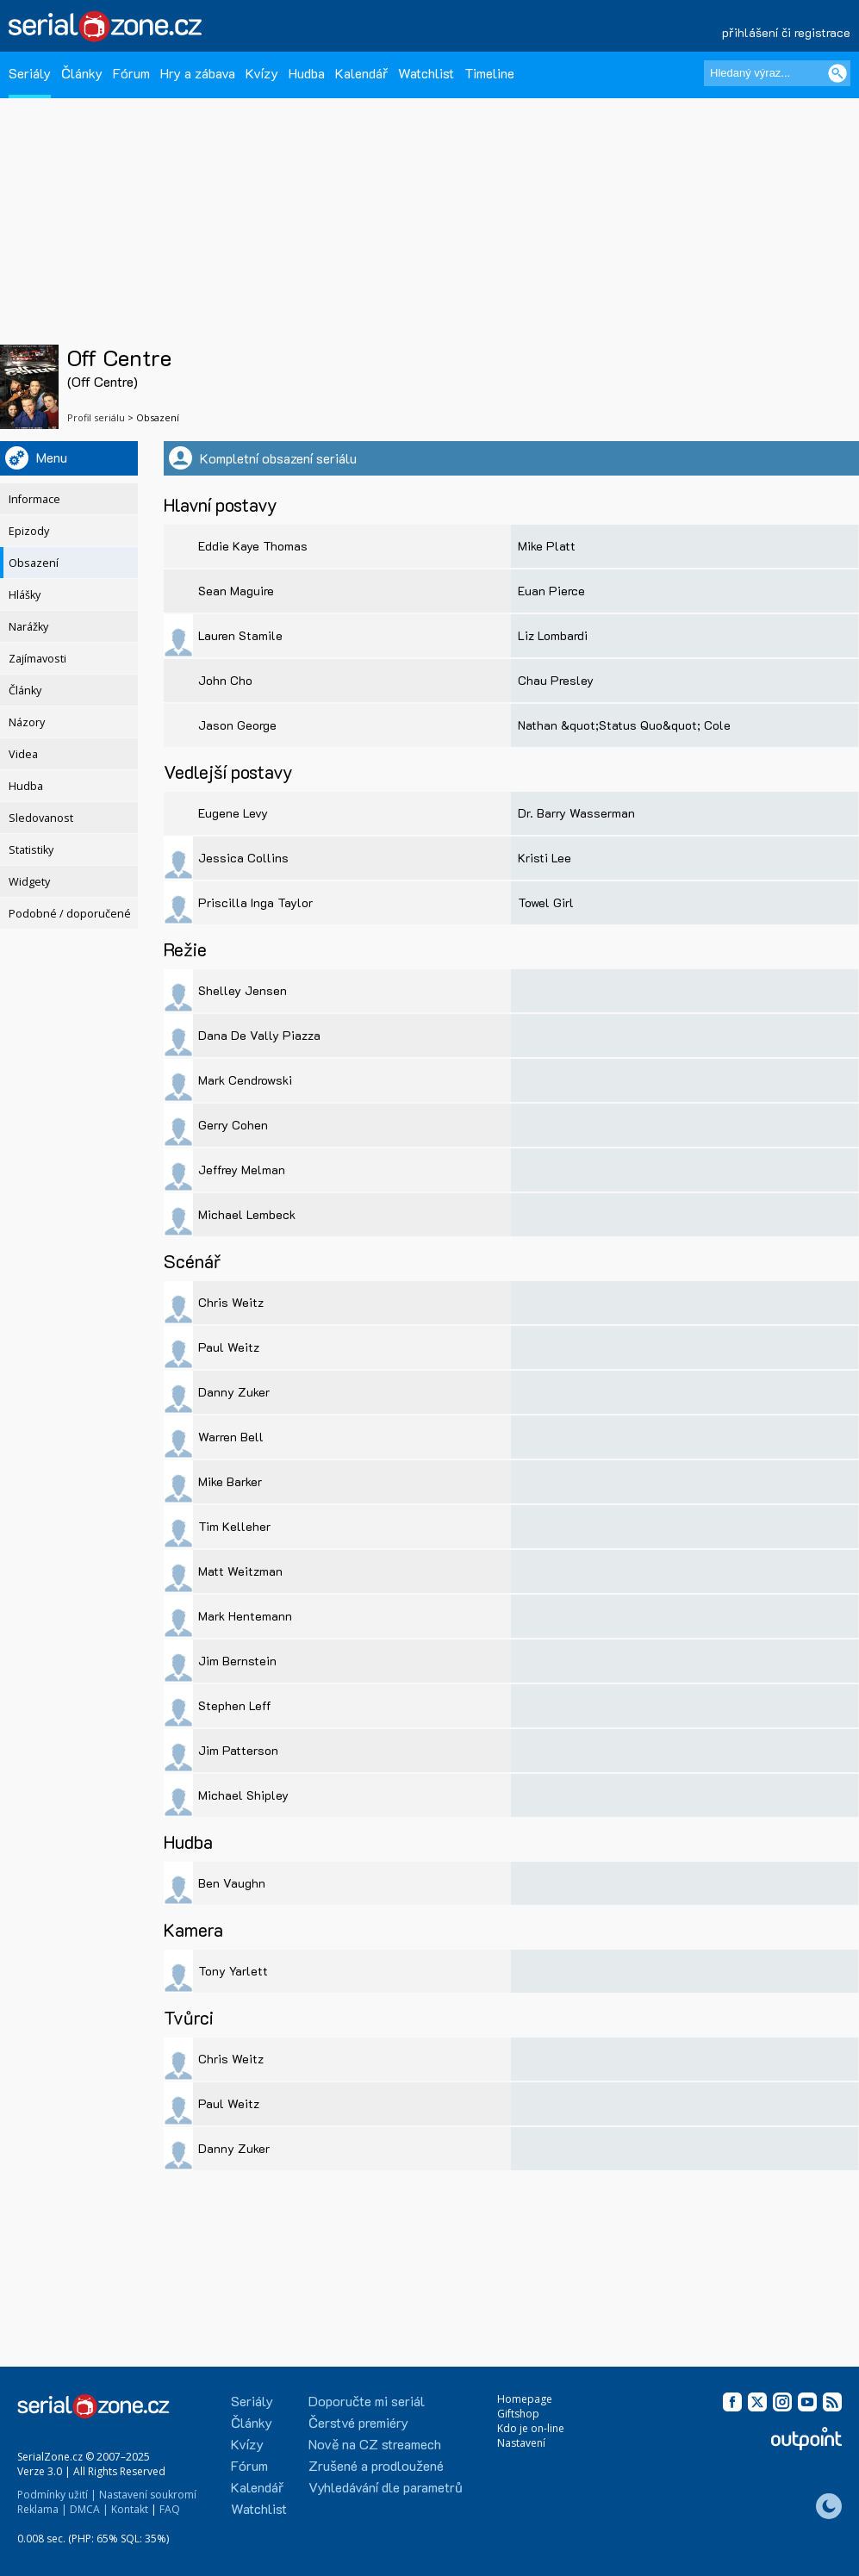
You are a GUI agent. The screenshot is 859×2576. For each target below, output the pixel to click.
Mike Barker (230, 1481)
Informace (34, 499)
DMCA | (89, 2509)
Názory (27, 722)
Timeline (489, 73)
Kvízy (262, 73)
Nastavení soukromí (147, 2494)
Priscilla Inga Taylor (255, 902)
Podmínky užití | (56, 2494)
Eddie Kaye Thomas (253, 546)
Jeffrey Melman (241, 1169)
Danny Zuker (234, 1392)
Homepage (524, 2399)
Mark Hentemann (245, 1616)
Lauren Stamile (240, 635)
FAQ (169, 2509)
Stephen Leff (234, 1705)
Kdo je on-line (530, 2428)
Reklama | (42, 2509)
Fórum (131, 73)
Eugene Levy (233, 813)
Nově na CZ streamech (374, 2444)
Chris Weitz (231, 1302)
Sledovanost (41, 818)
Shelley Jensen (242, 990)
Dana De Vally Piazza (259, 1035)
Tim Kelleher (234, 1526)
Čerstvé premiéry (358, 2422)
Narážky (28, 626)
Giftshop (518, 2413)
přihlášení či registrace (786, 32)
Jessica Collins (243, 857)
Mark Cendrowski (245, 1080)
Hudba (307, 73)
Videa (23, 754)
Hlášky (24, 595)
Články (82, 73)
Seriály (30, 73)
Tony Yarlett (233, 1971)
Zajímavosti (37, 658)
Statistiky (31, 850)
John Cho (225, 680)
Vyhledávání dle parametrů (385, 2487)
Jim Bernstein (237, 1660)
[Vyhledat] (837, 73)
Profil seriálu (96, 417)
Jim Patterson (238, 1750)
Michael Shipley (243, 1795)
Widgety (29, 881)
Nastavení (521, 2443)
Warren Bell (231, 1436)
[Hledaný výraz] (777, 73)
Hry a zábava (197, 73)
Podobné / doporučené (70, 913)
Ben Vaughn (231, 1883)
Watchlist (426, 73)
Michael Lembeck (247, 1214)
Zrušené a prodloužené (376, 2465)
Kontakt (129, 2509)
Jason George (237, 725)
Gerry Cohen (233, 1125)
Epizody (29, 531)
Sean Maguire (236, 590)
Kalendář (361, 73)
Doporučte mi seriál (366, 2401)
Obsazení (34, 563)
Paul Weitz (228, 1347)
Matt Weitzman (240, 1571)
